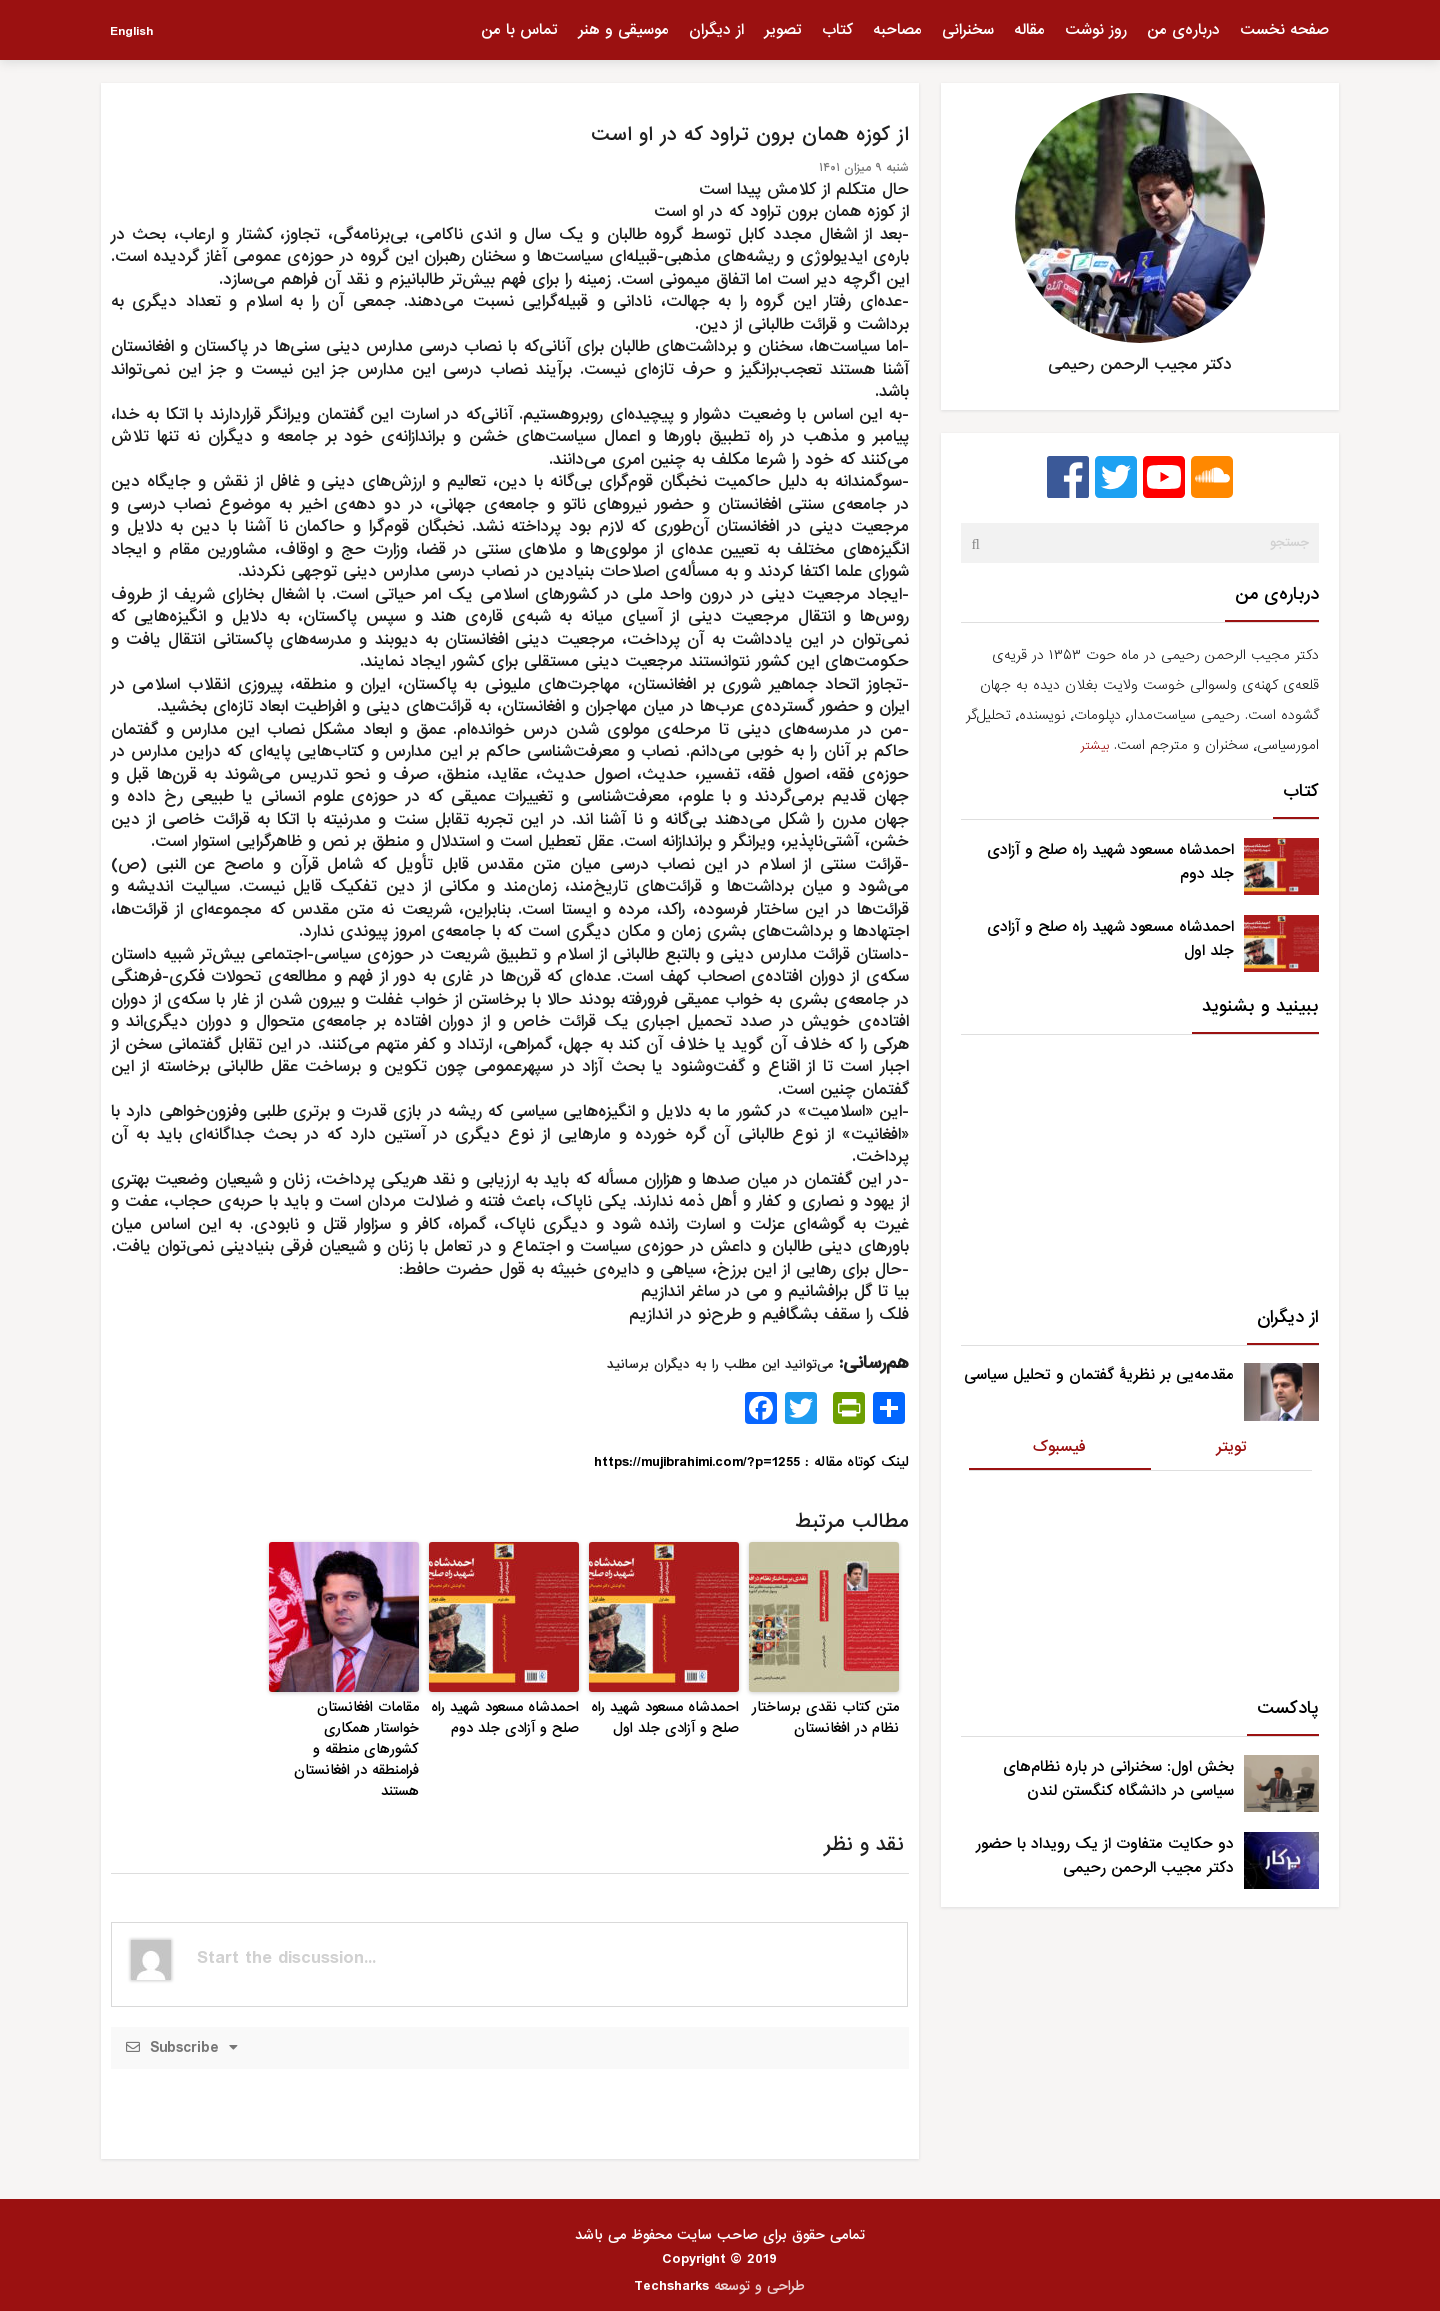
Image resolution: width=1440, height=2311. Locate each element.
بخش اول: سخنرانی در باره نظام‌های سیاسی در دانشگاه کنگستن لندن (1118, 1779)
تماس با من (519, 30)
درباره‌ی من (1183, 30)
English (131, 31)
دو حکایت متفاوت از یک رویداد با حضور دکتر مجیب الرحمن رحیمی (1105, 1856)
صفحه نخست (1284, 30)
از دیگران (716, 30)
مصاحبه (897, 30)
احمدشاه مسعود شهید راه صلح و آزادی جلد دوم (505, 1718)
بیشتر (1095, 746)
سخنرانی (968, 30)
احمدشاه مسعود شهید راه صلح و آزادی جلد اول (665, 1718)
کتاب (837, 30)
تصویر (783, 30)
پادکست (1288, 1708)
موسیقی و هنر (623, 30)
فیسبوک (1059, 1447)
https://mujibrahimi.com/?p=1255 (697, 1462)
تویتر (1231, 1447)
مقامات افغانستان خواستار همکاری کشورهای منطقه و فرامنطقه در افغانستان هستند (356, 1749)
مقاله (1029, 30)
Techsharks (671, 2286)
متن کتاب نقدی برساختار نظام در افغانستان (825, 1718)
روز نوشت (1096, 30)
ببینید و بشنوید (1260, 1006)
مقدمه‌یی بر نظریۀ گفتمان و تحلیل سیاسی (1099, 1375)
